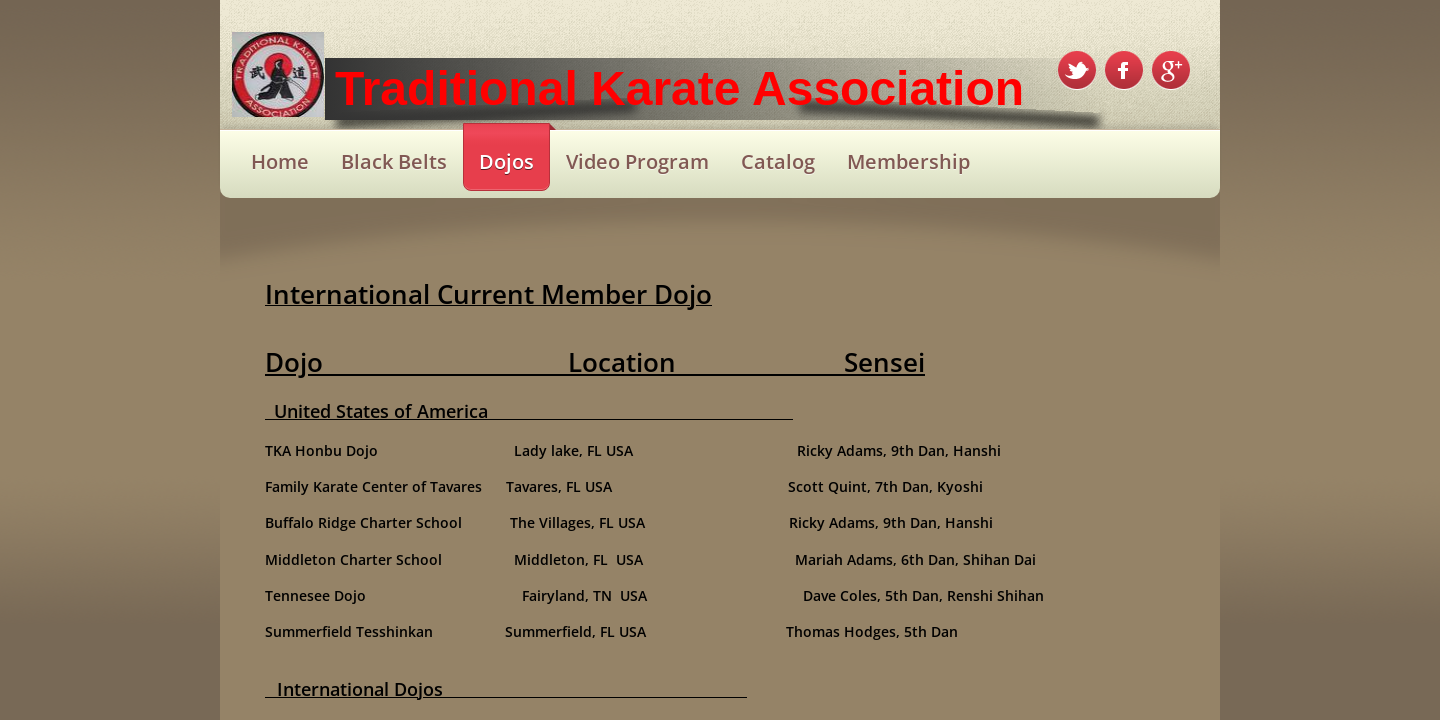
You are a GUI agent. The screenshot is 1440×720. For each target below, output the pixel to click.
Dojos (506, 161)
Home (280, 161)
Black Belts (394, 161)
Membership (908, 161)
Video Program (637, 161)
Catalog (778, 161)
